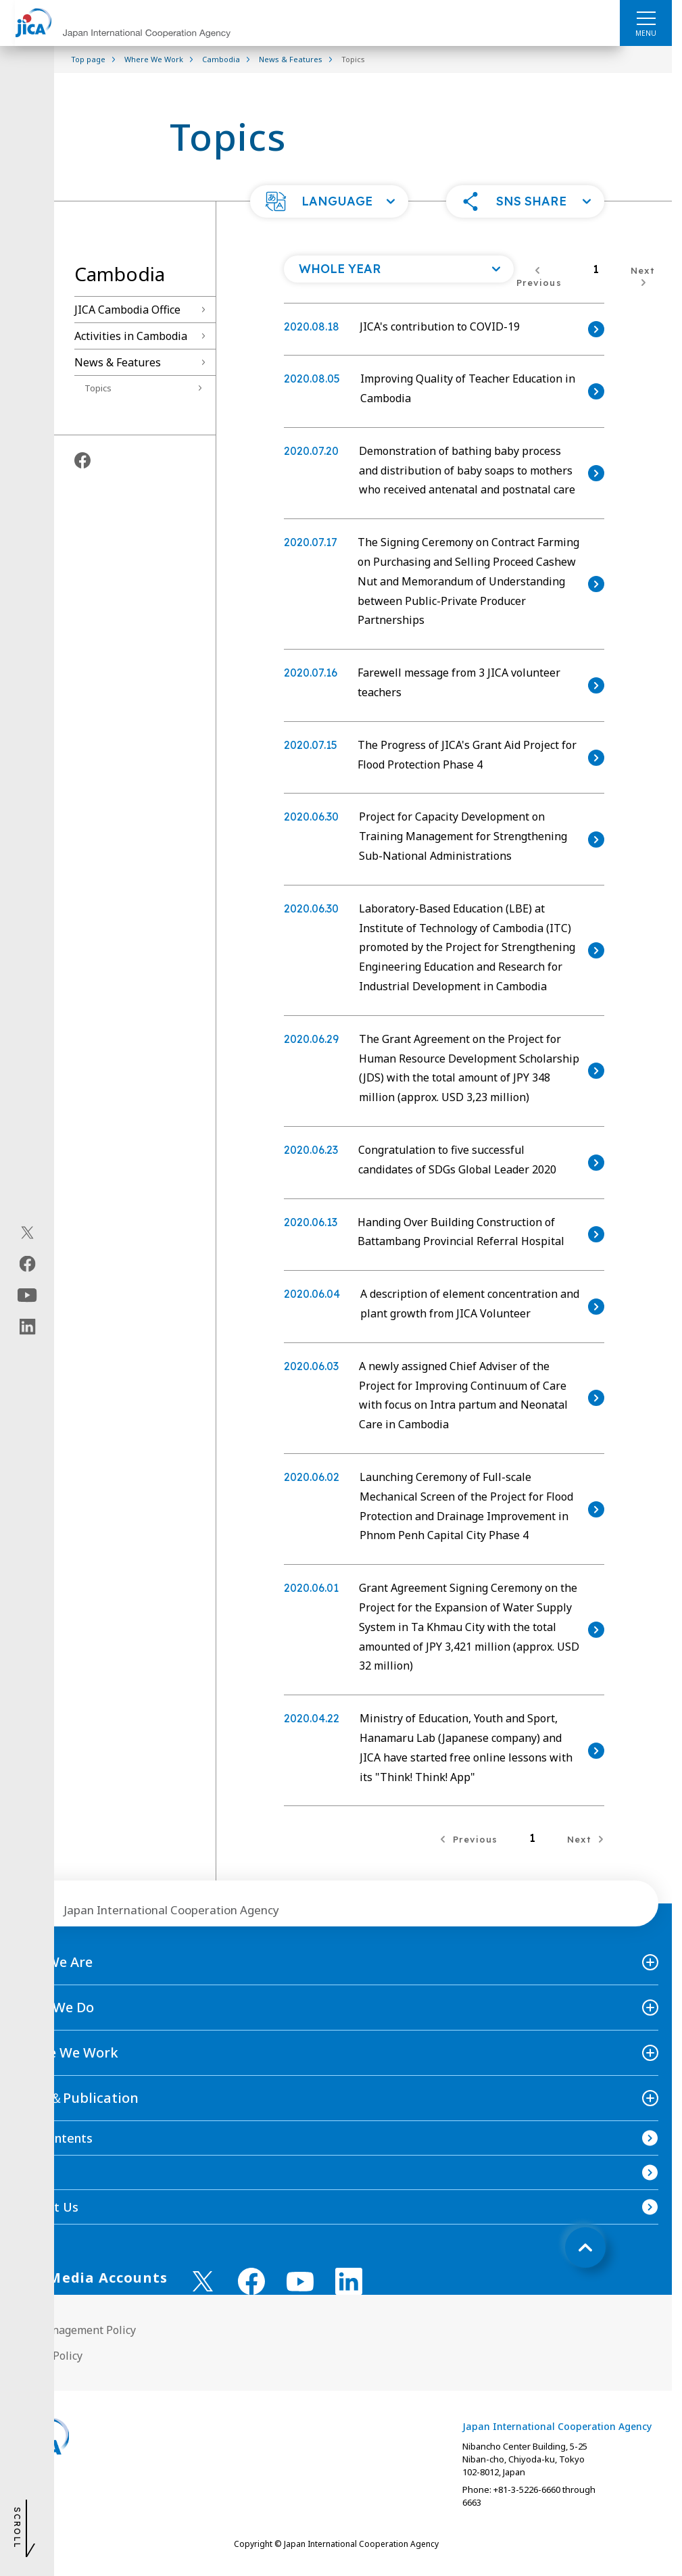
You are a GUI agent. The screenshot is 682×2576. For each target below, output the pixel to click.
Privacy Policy (48, 2355)
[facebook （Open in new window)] (251, 2281)
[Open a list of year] (399, 269)
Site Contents (53, 2138)
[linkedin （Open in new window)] (348, 2281)
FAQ (26, 2172)
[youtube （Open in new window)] (300, 2281)
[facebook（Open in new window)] (27, 1263)
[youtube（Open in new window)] (27, 1295)
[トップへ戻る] (585, 2247)
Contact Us (46, 2207)
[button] (329, 201)
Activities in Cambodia (130, 336)
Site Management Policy (75, 2330)
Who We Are (53, 1962)
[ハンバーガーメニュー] (645, 17)
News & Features (117, 362)
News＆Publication (76, 2098)
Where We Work (66, 2052)
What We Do (54, 2007)
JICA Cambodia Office (127, 309)
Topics (98, 388)
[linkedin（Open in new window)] (27, 1326)
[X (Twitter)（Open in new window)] (27, 1232)
